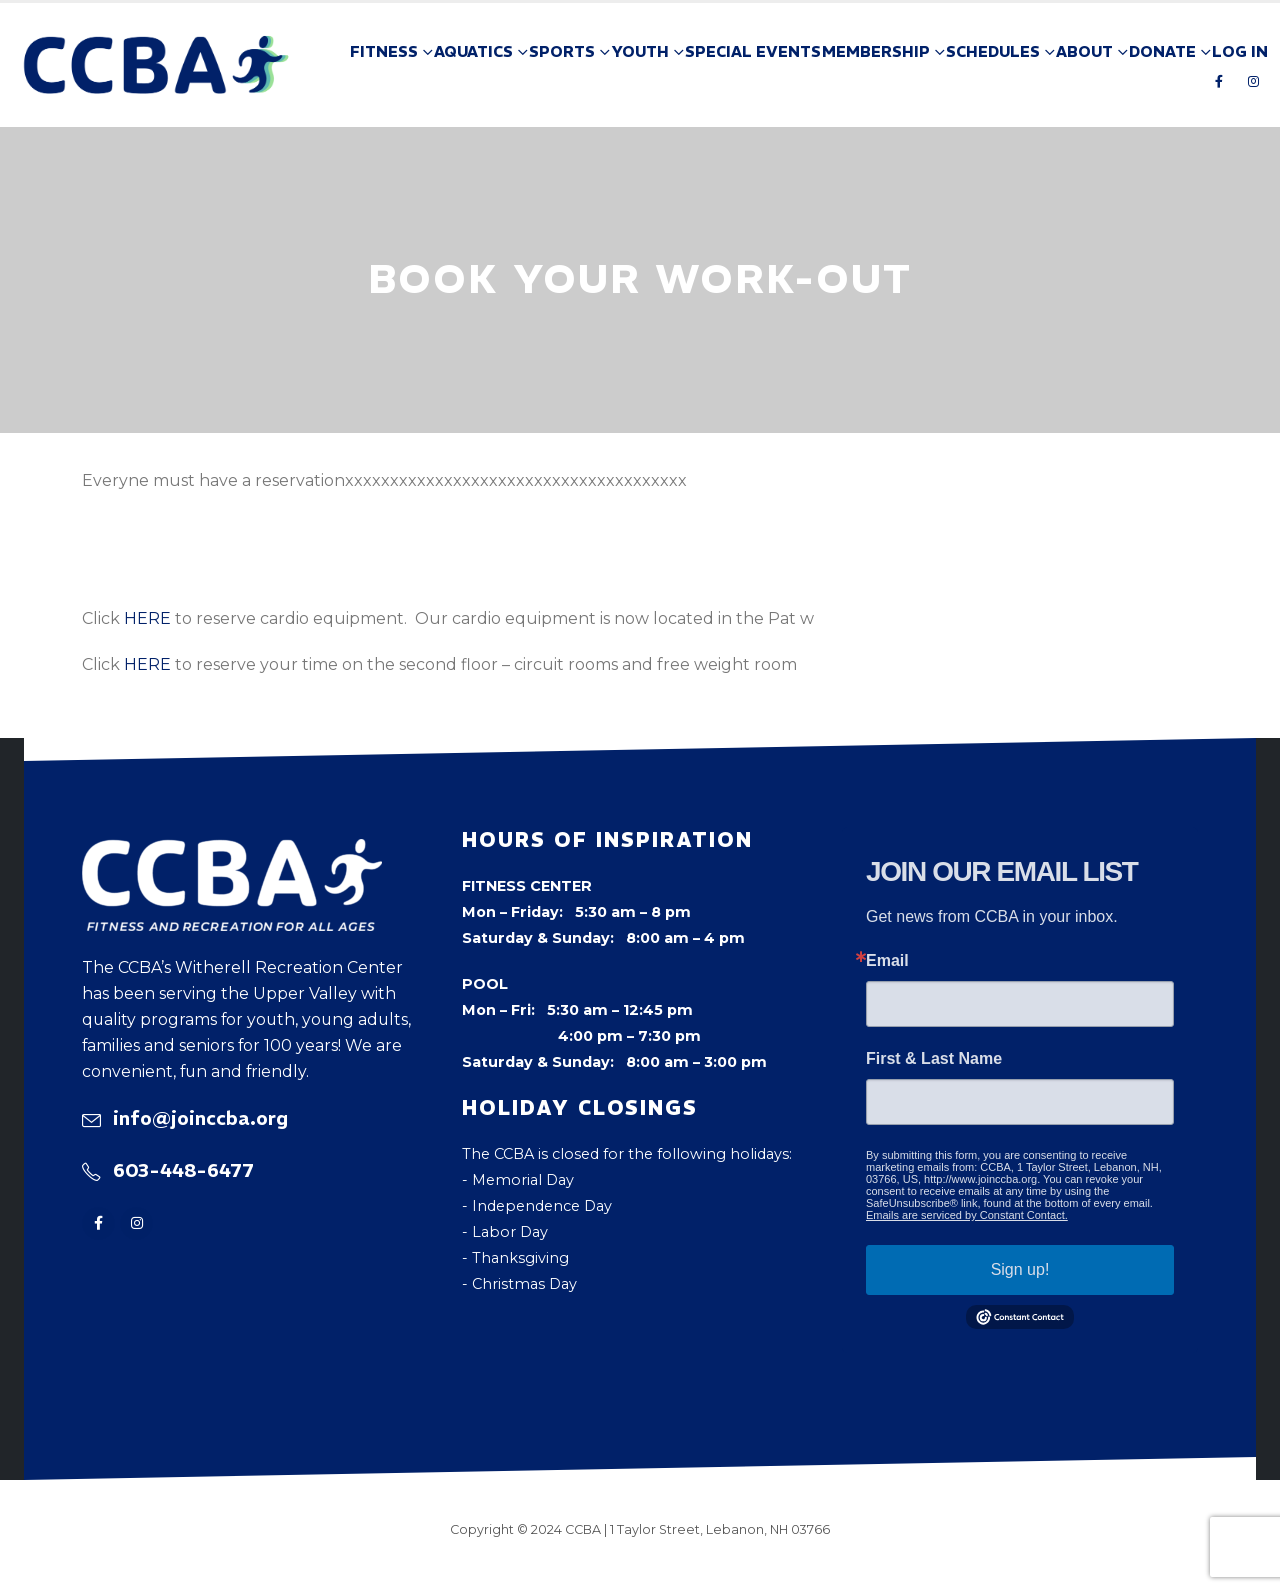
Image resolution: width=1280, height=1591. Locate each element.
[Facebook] (1219, 81)
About (1084, 51)
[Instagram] (1253, 81)
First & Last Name (934, 1059)
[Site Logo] (156, 65)
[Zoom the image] (232, 852)
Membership (876, 51)
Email (887, 961)
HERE (147, 618)
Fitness (384, 51)
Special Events (753, 51)
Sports (562, 51)
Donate (1162, 51)
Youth (640, 51)
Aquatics (473, 51)
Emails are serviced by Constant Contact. (967, 1215)
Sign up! (1020, 1269)
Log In (1240, 51)
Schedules (993, 51)
